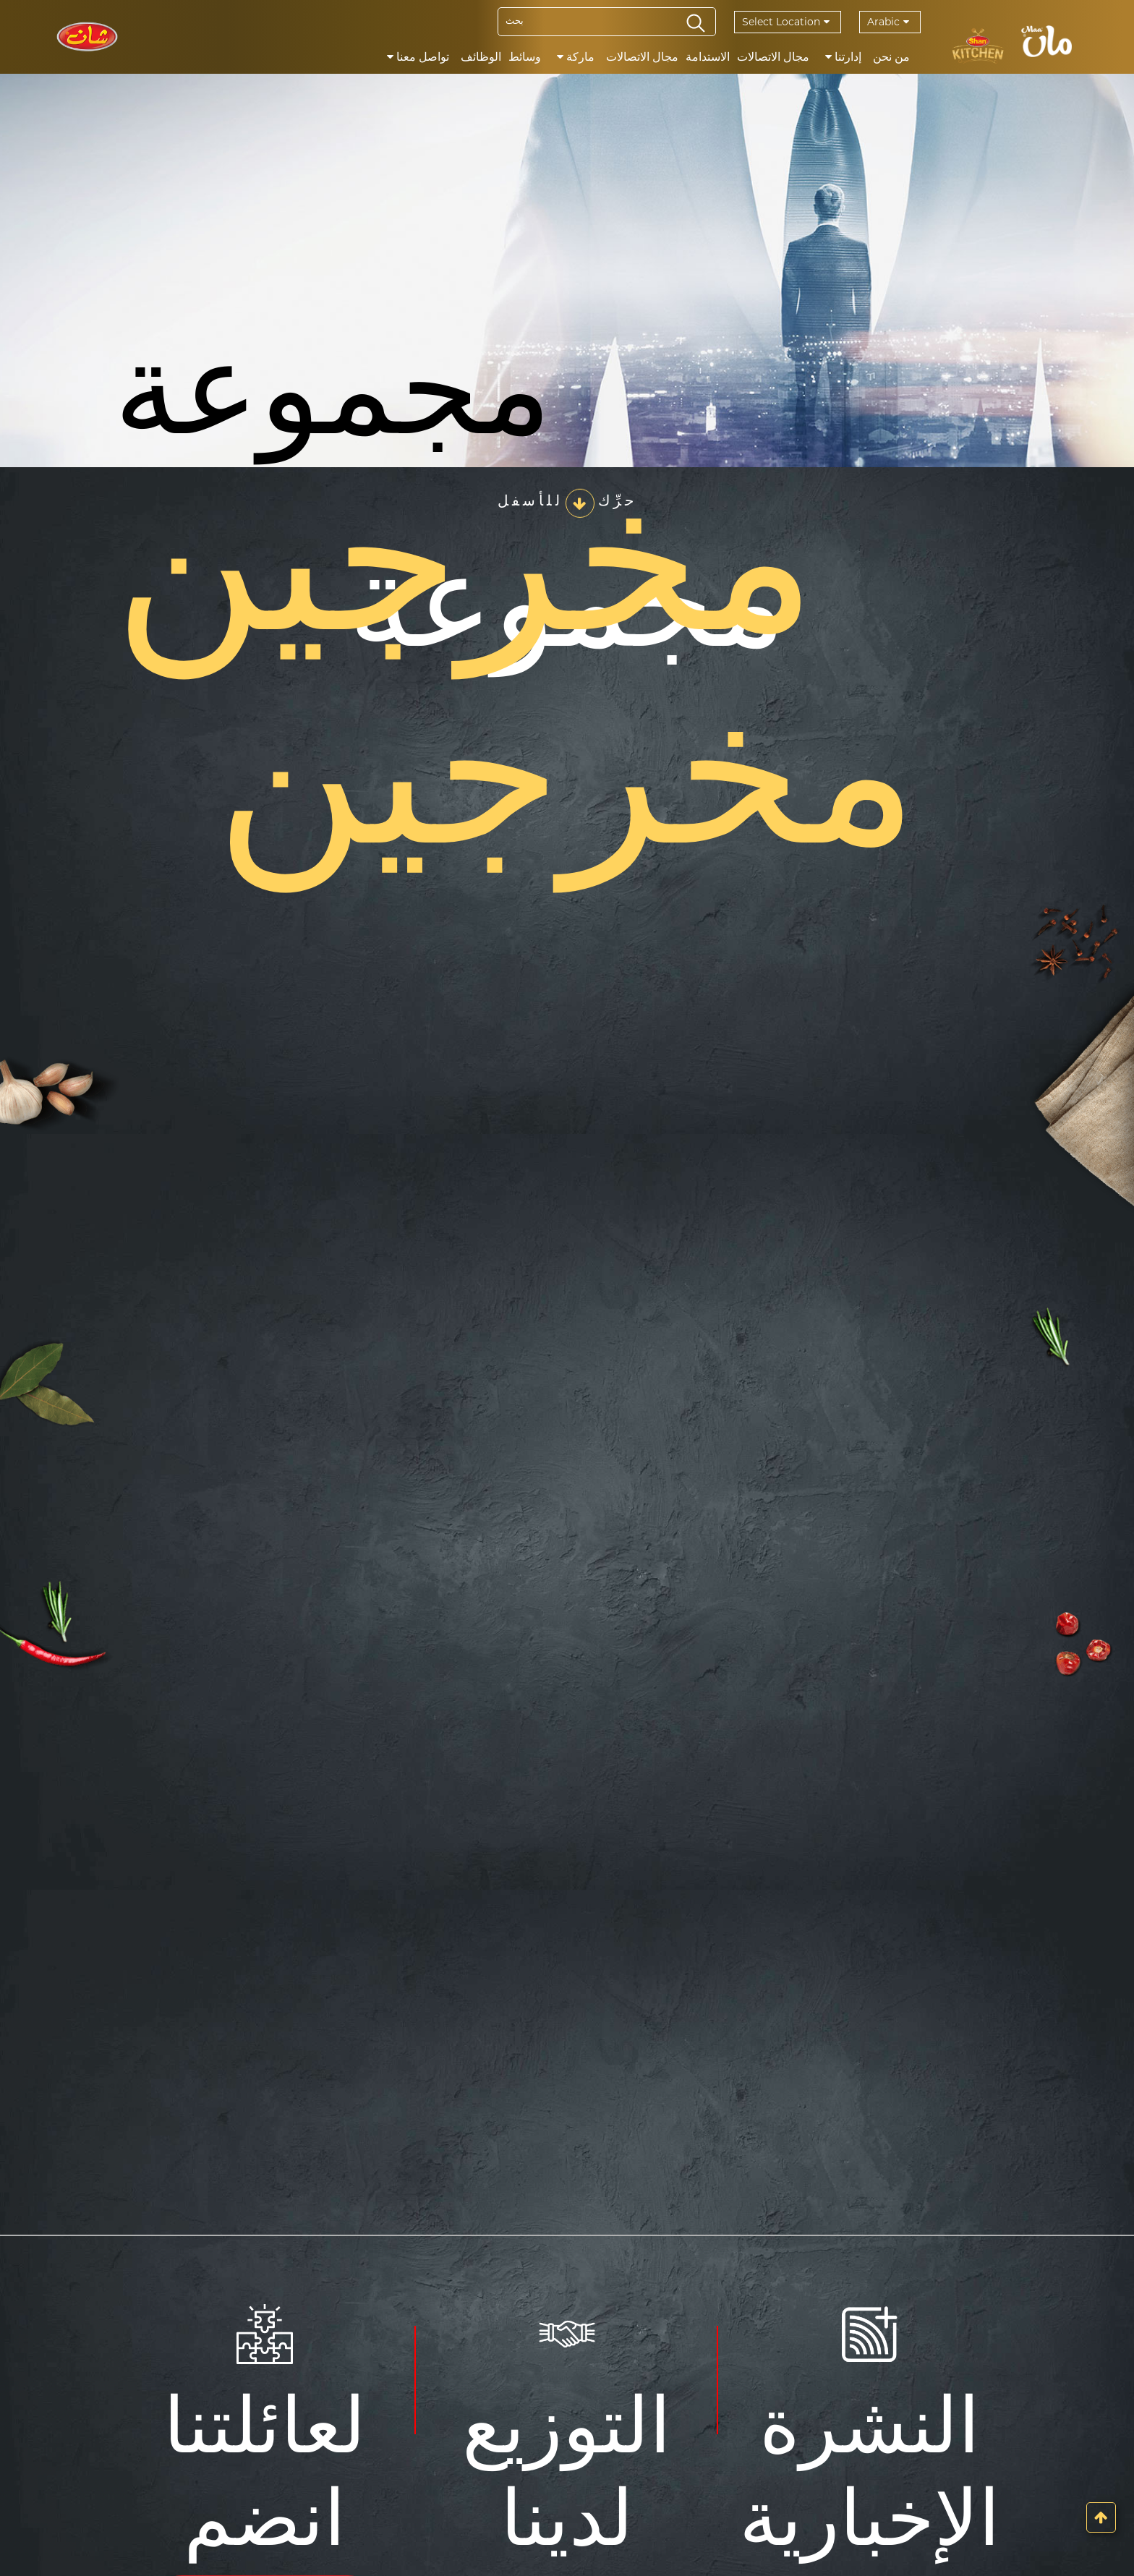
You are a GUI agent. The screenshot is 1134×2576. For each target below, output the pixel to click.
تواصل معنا (418, 57)
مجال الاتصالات (773, 57)
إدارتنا (843, 57)
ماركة (575, 57)
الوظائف (481, 57)
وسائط (524, 57)
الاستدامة (708, 57)
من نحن (891, 57)
